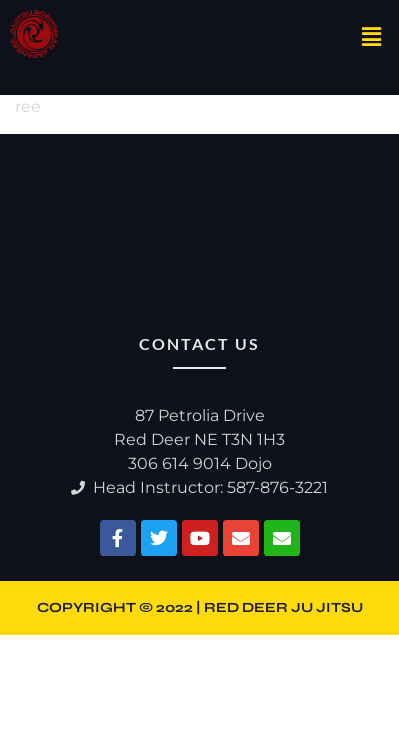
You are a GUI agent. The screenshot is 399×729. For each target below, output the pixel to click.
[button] (372, 38)
